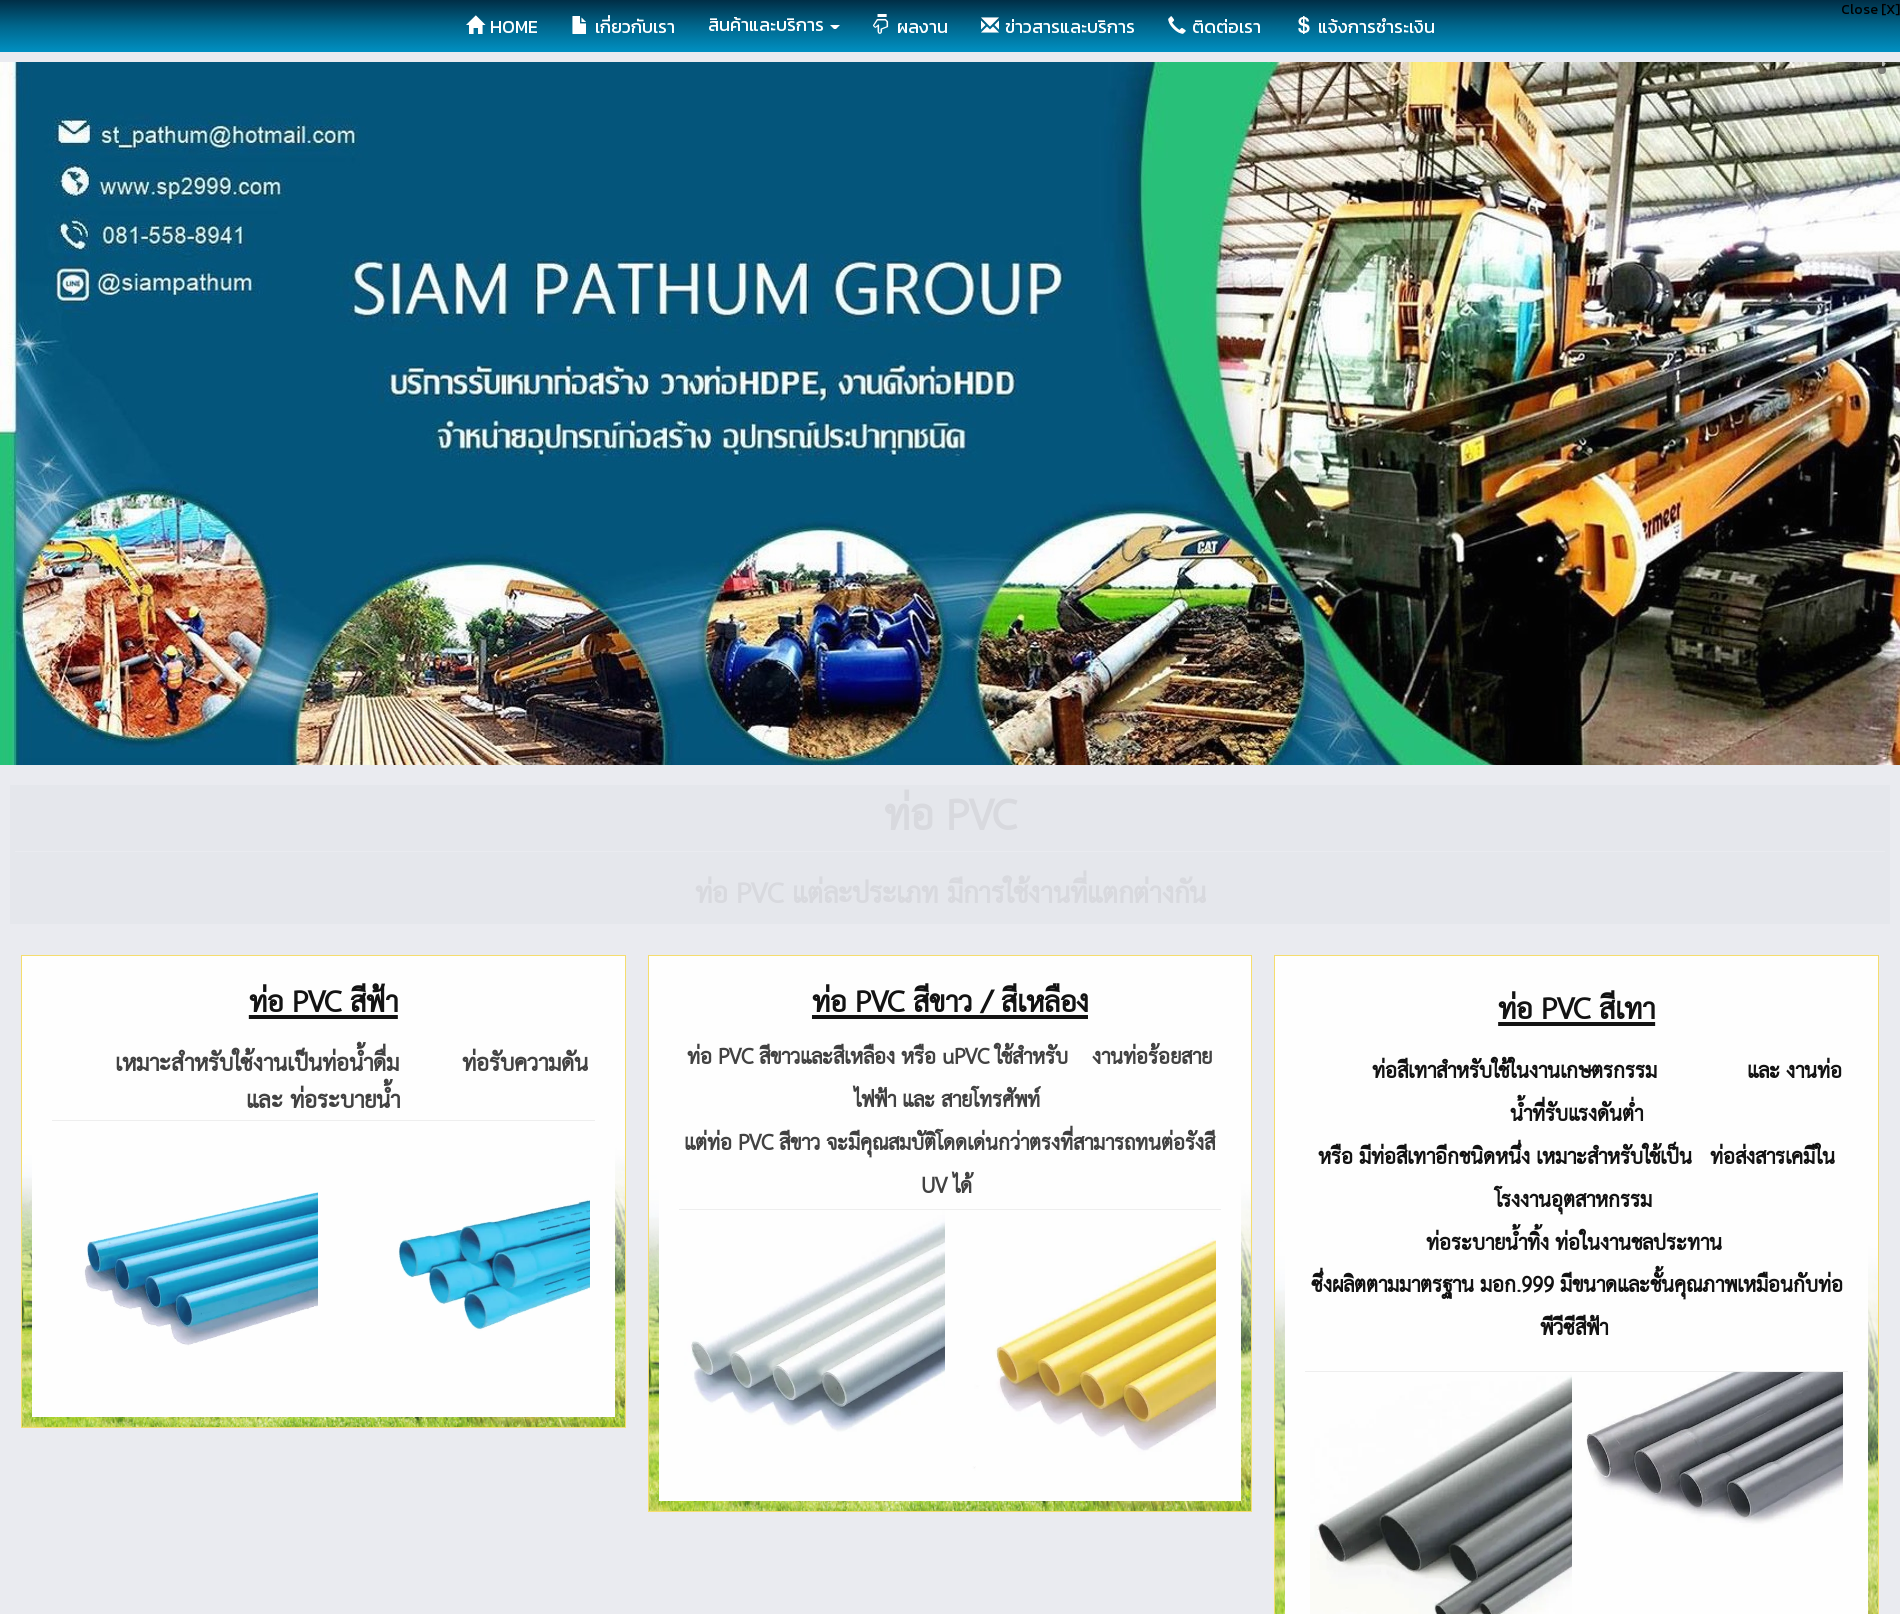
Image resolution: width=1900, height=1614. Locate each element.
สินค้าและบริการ (774, 24)
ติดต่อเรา (1214, 26)
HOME (502, 26)
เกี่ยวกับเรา (623, 26)
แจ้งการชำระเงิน (1364, 26)
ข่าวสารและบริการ (1058, 26)
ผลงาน (910, 26)
